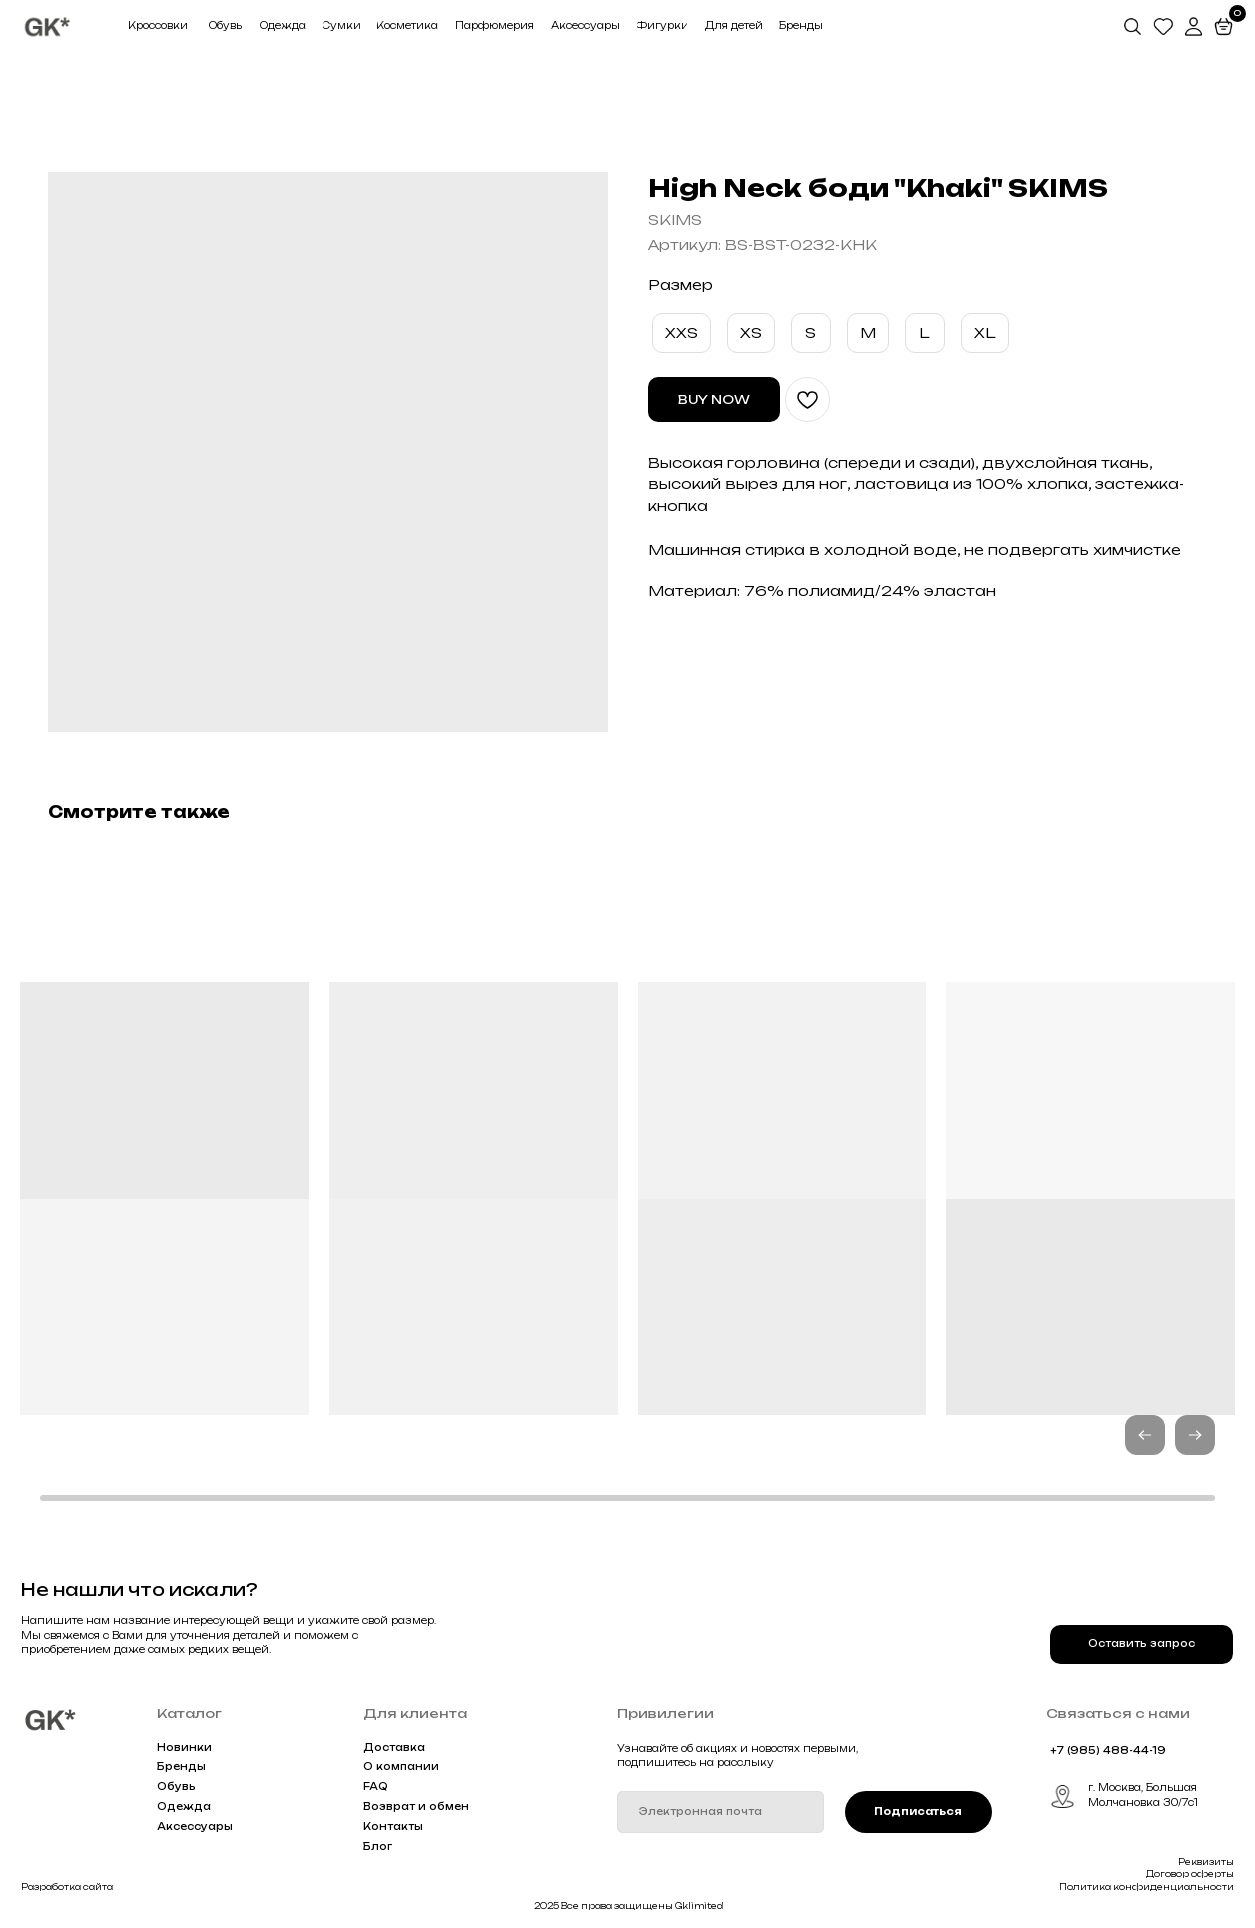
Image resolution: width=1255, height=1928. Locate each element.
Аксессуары (195, 1826)
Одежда (184, 1806)
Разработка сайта (67, 1887)
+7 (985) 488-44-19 (1108, 1750)
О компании (401, 1766)
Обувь (176, 1786)
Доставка (394, 1747)
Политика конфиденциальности (1146, 1887)
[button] (1195, 1435)
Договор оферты (1190, 1874)
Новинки (184, 1747)
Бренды (181, 1766)
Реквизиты (1206, 1862)
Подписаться (918, 1811)
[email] (720, 1812)
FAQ (375, 1786)
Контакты (393, 1826)
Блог (377, 1846)
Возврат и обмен (416, 1806)
